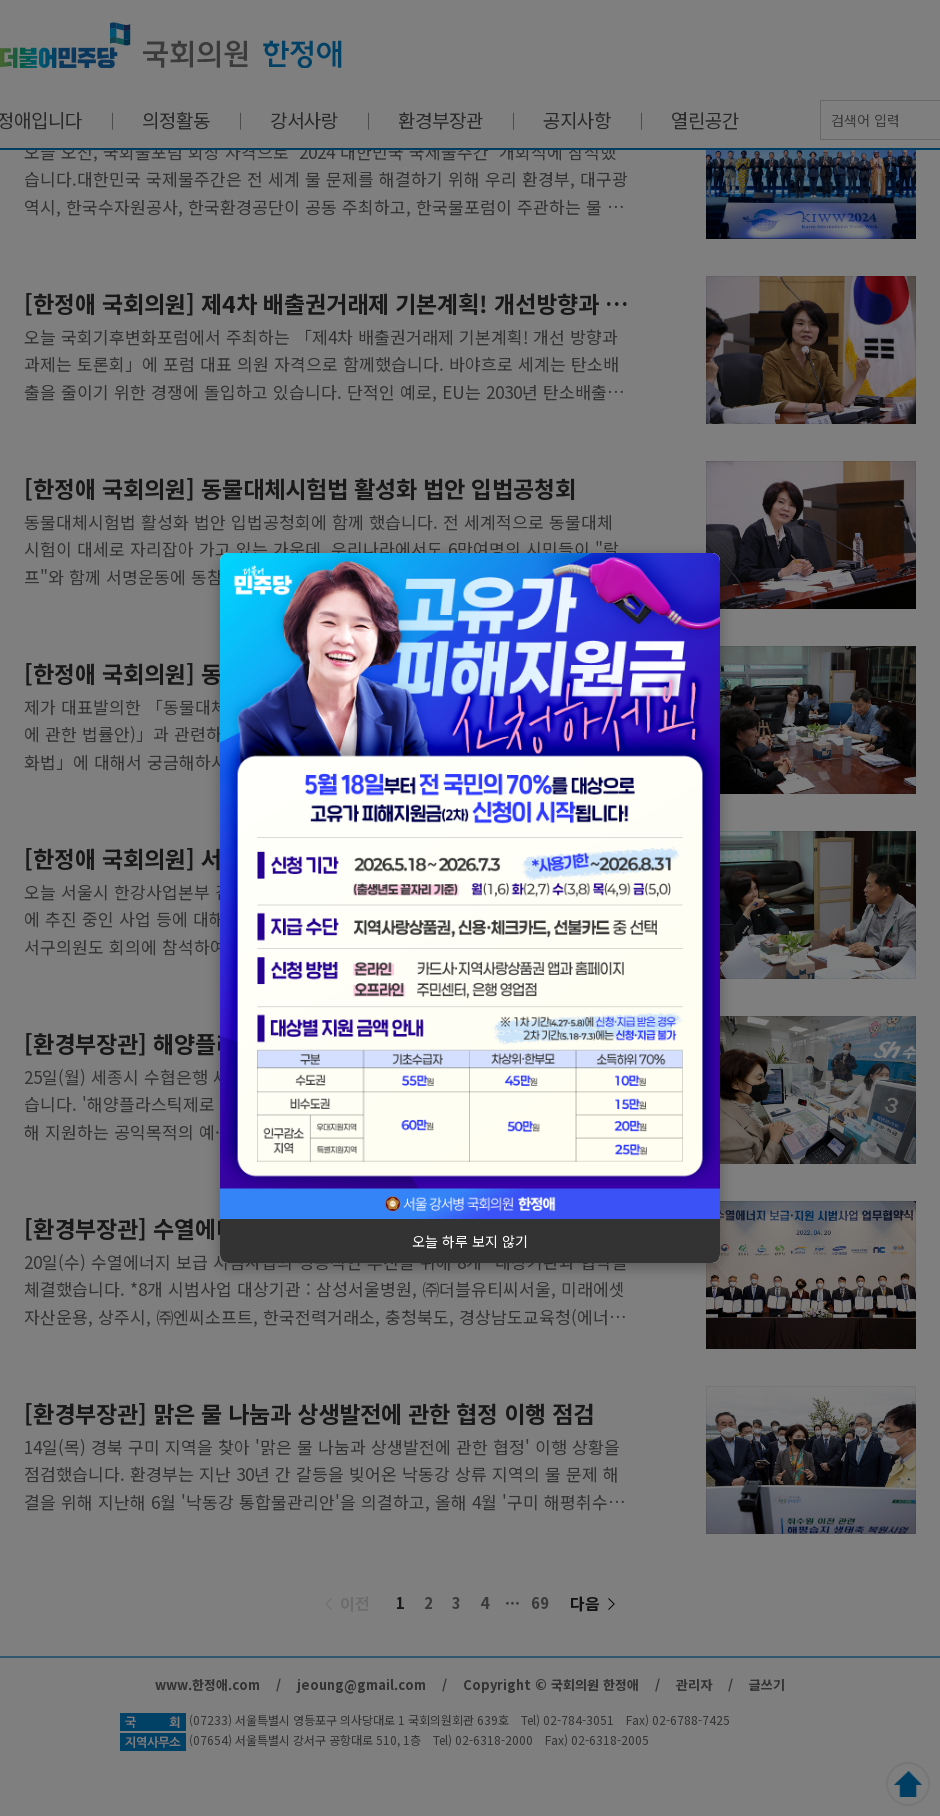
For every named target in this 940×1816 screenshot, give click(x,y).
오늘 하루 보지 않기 (470, 1241)
